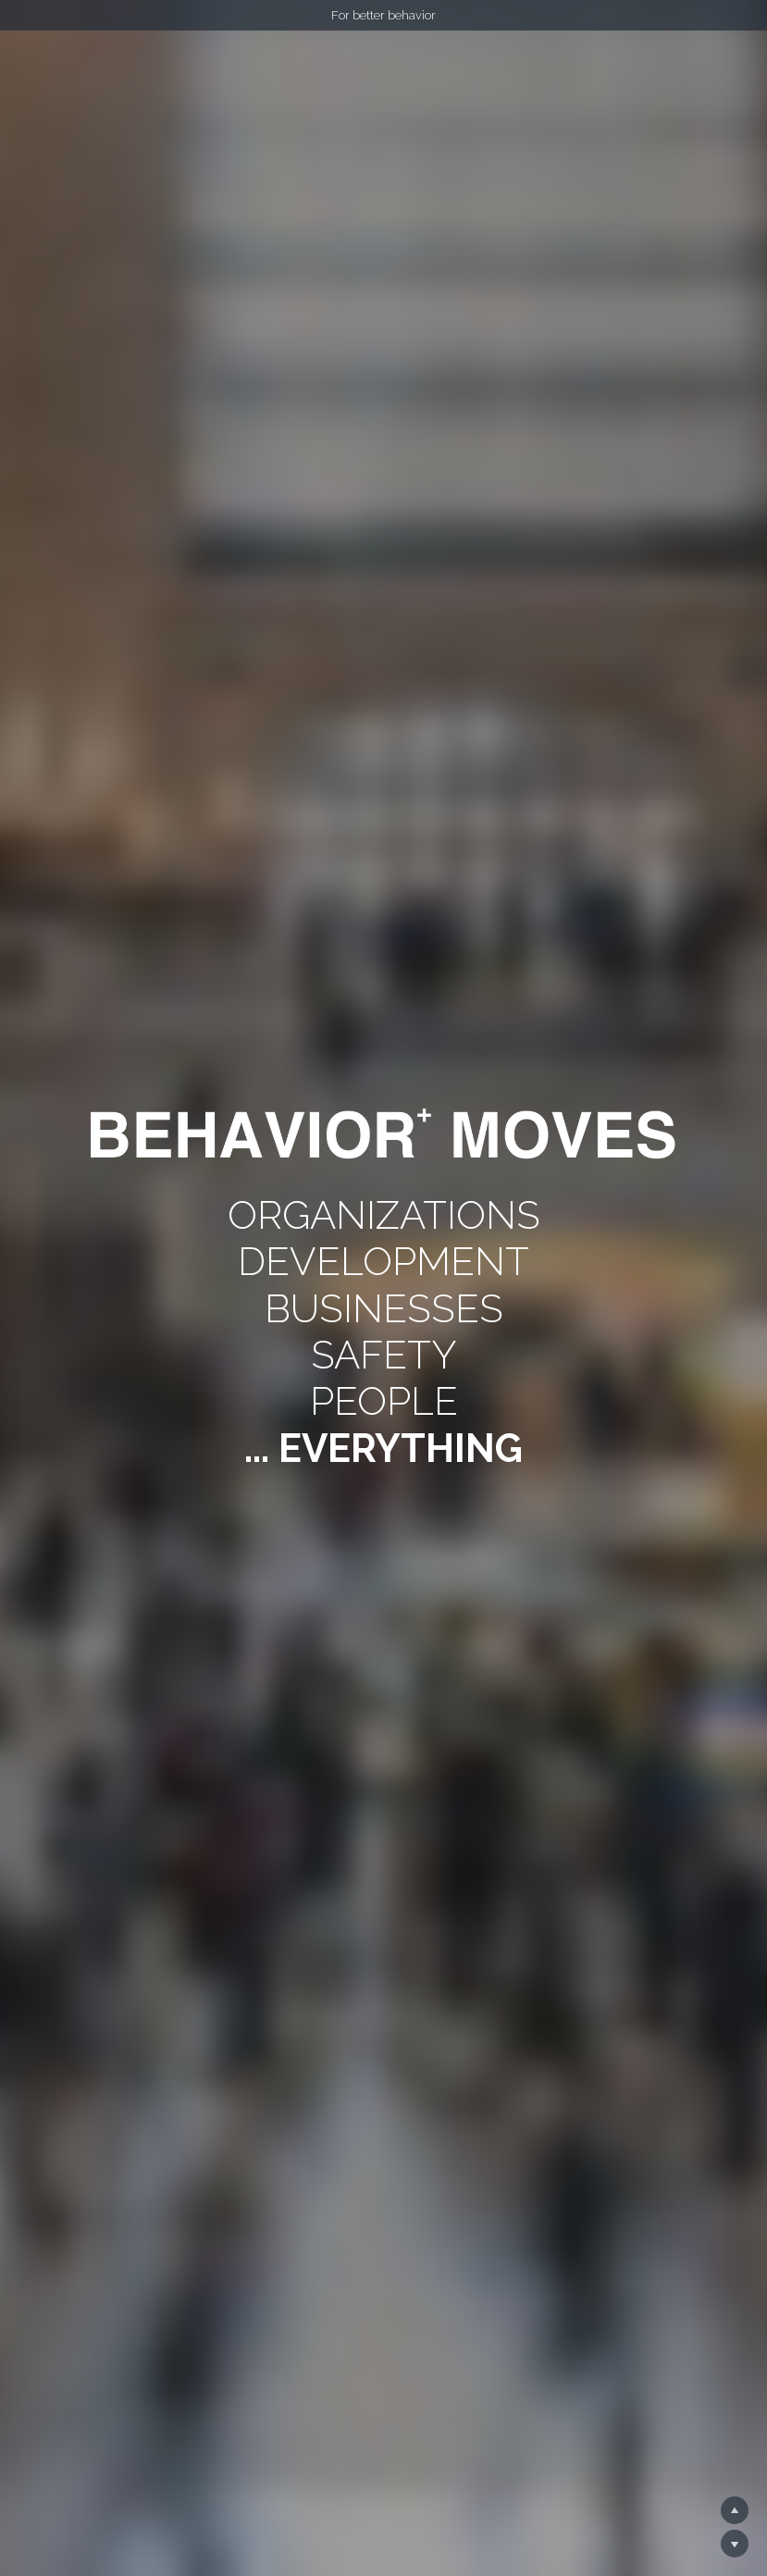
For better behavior (383, 15)
